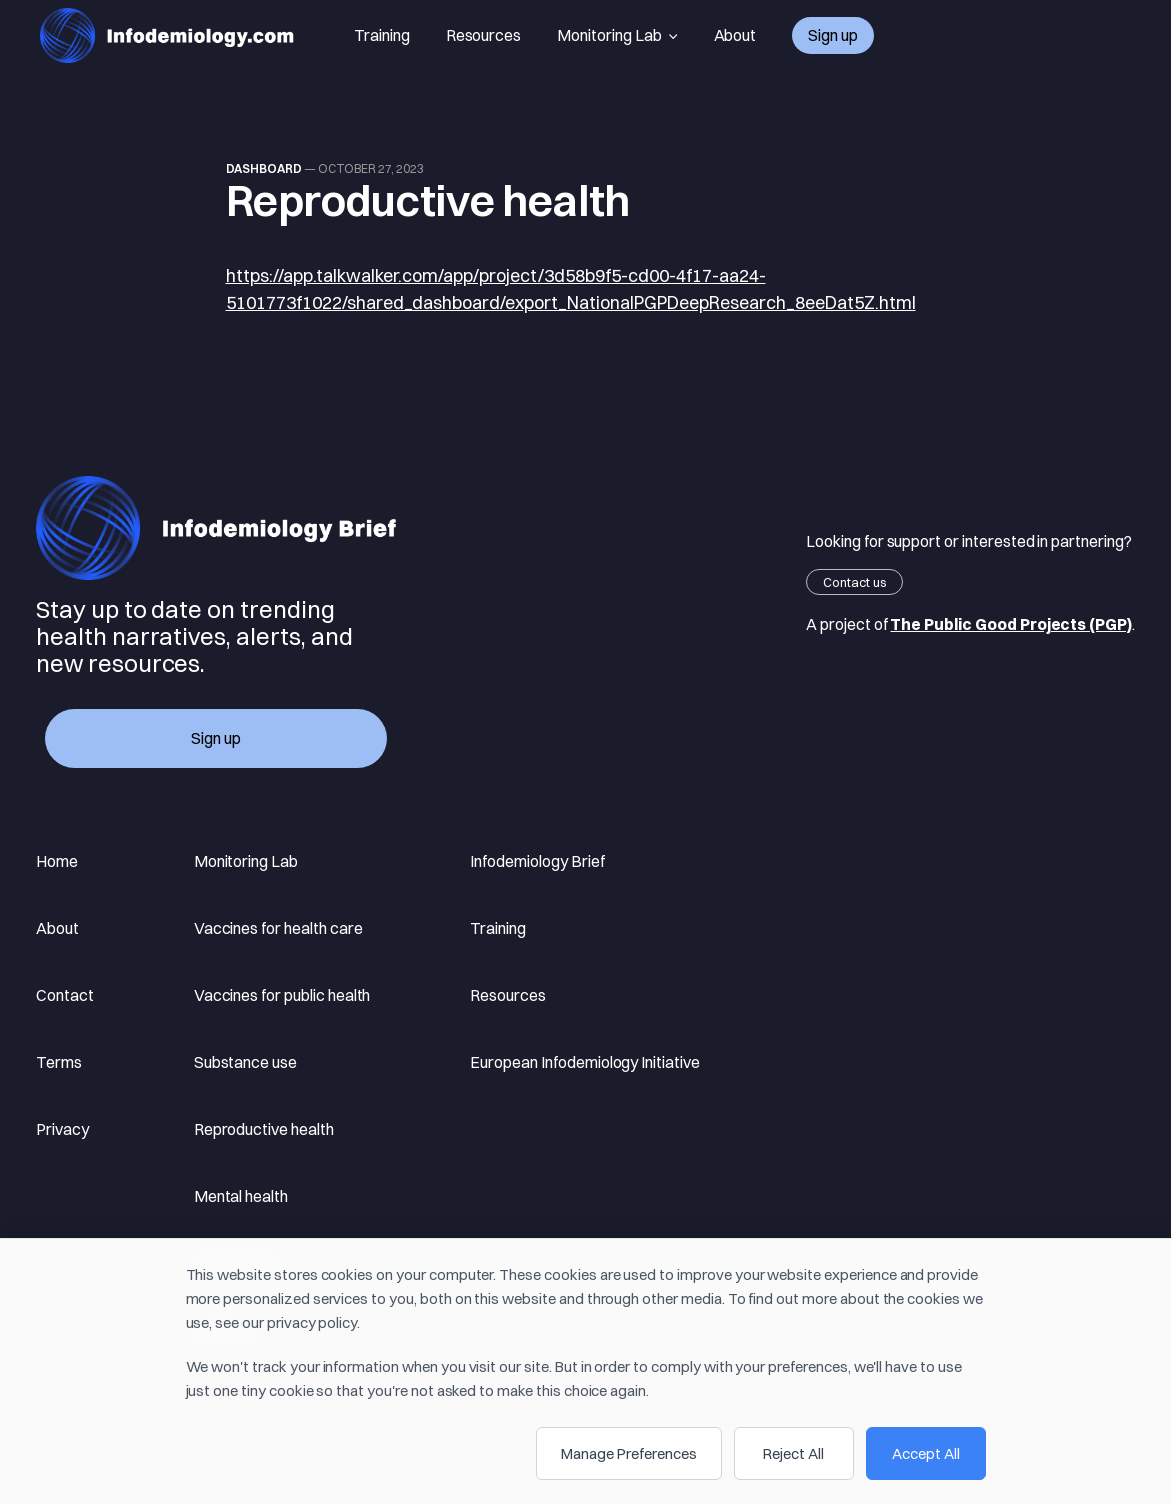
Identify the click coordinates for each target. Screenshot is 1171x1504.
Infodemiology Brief (537, 861)
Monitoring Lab (617, 35)
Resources (484, 35)
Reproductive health (264, 1129)
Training (382, 35)
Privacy (62, 1129)
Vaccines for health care (278, 928)
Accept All (926, 1453)
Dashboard (264, 168)
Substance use (245, 1062)
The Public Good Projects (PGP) (1011, 624)
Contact (65, 995)
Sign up (833, 35)
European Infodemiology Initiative (584, 1062)
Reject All (793, 1453)
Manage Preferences (629, 1453)
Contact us (854, 582)
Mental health (241, 1196)
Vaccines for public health (282, 995)
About (735, 35)
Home (57, 861)
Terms (59, 1062)
